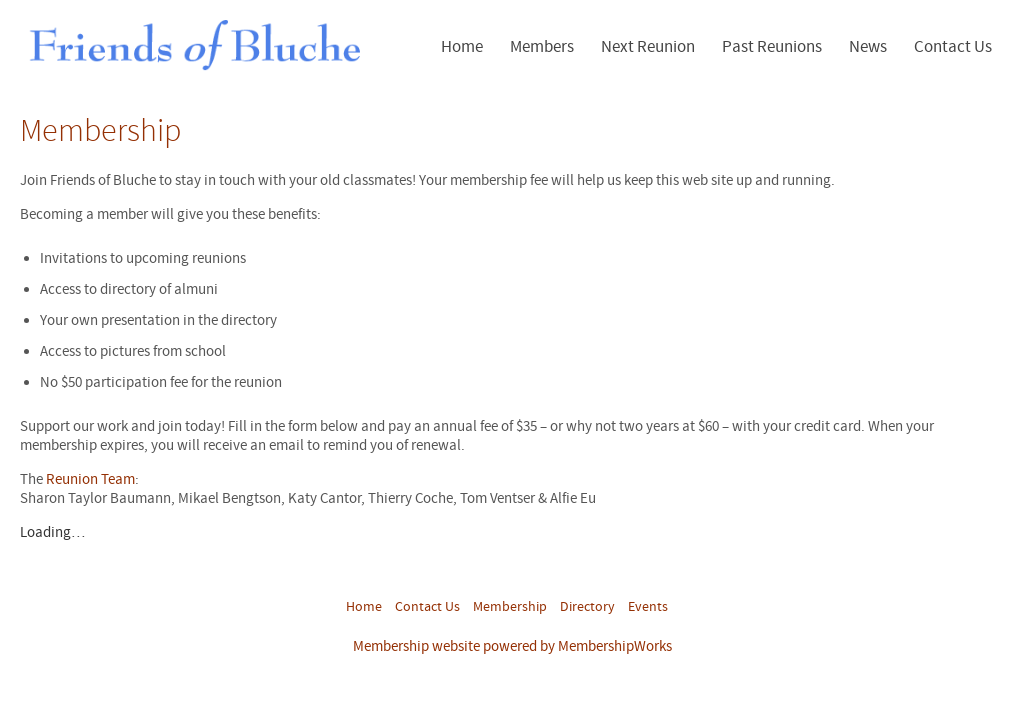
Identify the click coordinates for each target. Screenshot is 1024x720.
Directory (587, 607)
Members (542, 47)
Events (648, 607)
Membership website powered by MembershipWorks (512, 646)
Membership (510, 607)
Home (462, 47)
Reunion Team (90, 479)
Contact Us (953, 47)
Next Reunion (648, 47)
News (868, 47)
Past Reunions (772, 47)
